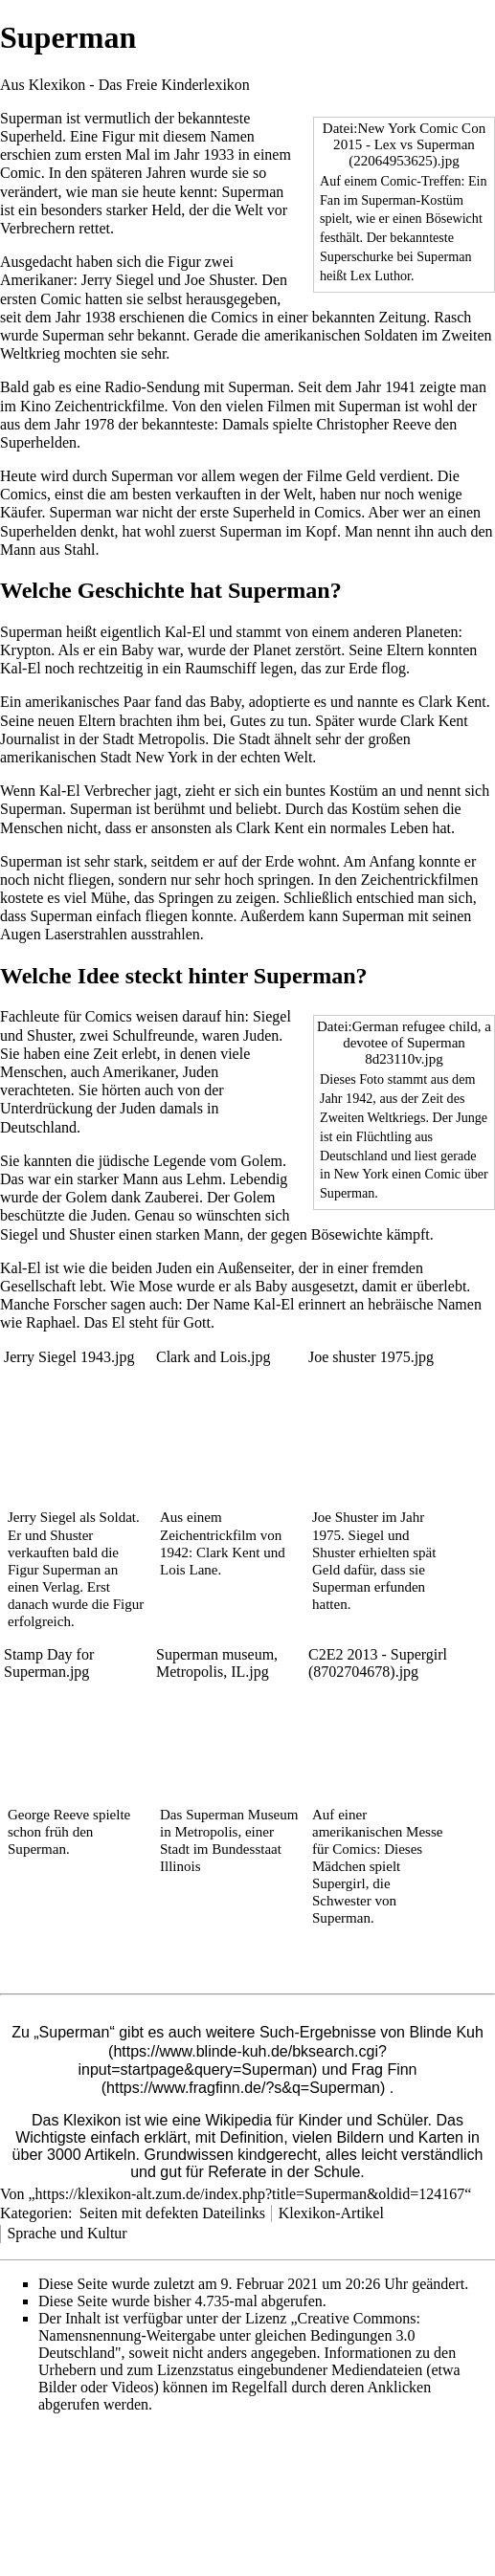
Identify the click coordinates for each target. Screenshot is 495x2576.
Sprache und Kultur (66, 2233)
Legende (179, 1161)
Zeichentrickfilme (110, 406)
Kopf (321, 531)
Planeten (431, 632)
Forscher (80, 1304)
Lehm (204, 1179)
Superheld (31, 136)
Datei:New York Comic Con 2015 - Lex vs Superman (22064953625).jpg (404, 144)
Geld (360, 476)
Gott (197, 1322)
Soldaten (390, 335)
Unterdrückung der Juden (78, 1108)
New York (166, 757)
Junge (471, 1117)
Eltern (405, 650)
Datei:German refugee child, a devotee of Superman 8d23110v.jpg (404, 1043)
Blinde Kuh (446, 2032)
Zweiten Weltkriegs (372, 1117)
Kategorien (34, 2213)
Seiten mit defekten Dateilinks (172, 2213)
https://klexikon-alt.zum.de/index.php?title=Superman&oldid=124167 (250, 2194)
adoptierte (279, 702)
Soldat (118, 1517)
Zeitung (402, 317)
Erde (363, 668)
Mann (17, 549)
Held (166, 210)
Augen (20, 934)
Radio (122, 387)
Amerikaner (36, 280)
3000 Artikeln (91, 2155)
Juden (261, 1035)
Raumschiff (220, 668)
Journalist (29, 739)
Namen (233, 136)
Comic (20, 173)
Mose (156, 1286)
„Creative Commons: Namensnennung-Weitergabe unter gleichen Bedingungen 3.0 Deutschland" (229, 2335)
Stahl (80, 549)
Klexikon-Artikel (331, 2213)
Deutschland (354, 1155)
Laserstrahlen (86, 934)
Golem (262, 1161)
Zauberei (172, 1197)
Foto (371, 1079)
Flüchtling (384, 1136)
